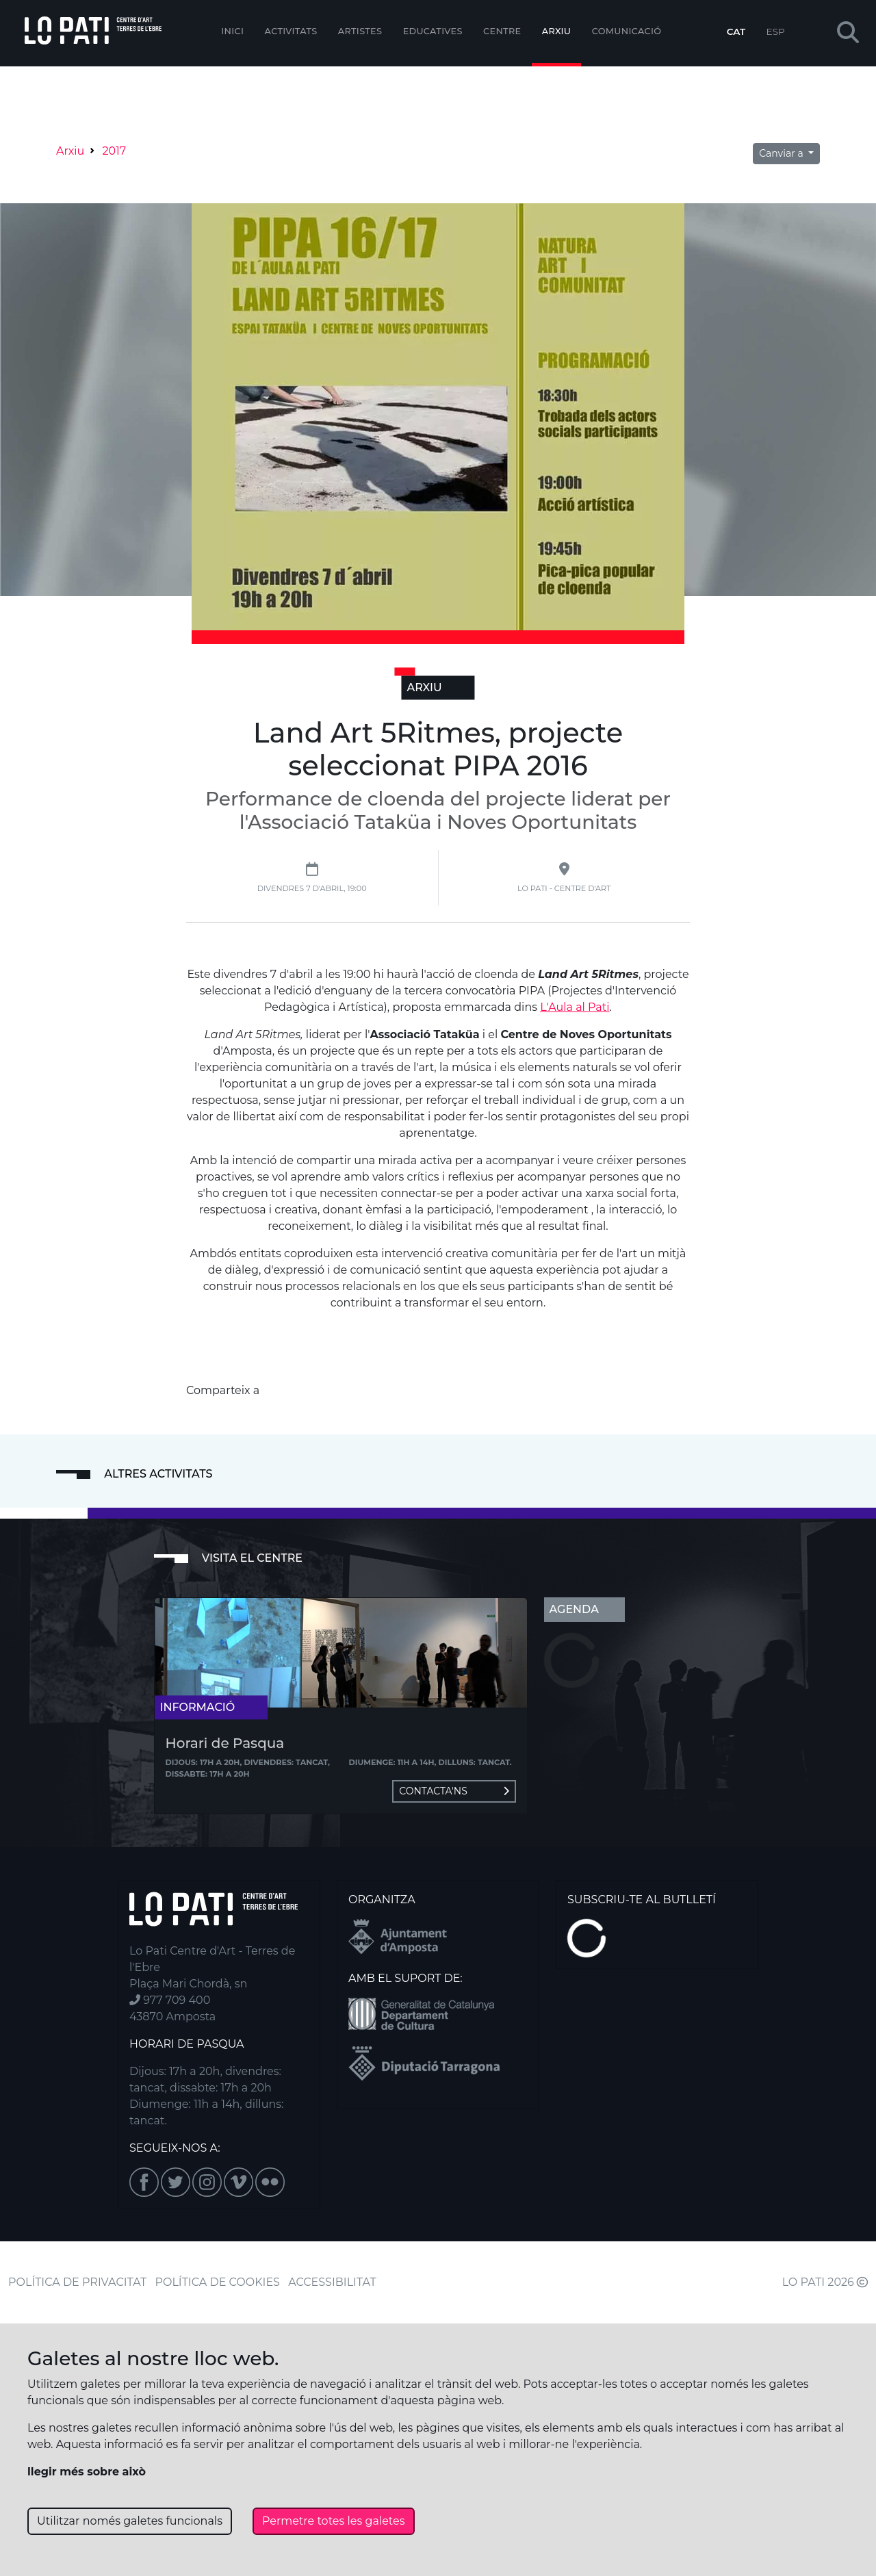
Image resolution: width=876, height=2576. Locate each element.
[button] (848, 33)
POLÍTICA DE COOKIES (217, 2282)
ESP (775, 31)
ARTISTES (360, 31)
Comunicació (627, 31)
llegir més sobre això (86, 2471)
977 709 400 (169, 2000)
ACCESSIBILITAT (332, 2282)
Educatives (433, 31)
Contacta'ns (453, 1791)
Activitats (291, 31)
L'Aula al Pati (574, 1007)
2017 (114, 150)
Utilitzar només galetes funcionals (129, 2520)
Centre (502, 31)
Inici (232, 31)
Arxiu (556, 31)
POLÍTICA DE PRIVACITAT (77, 2282)
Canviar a (782, 153)
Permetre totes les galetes (333, 2520)
